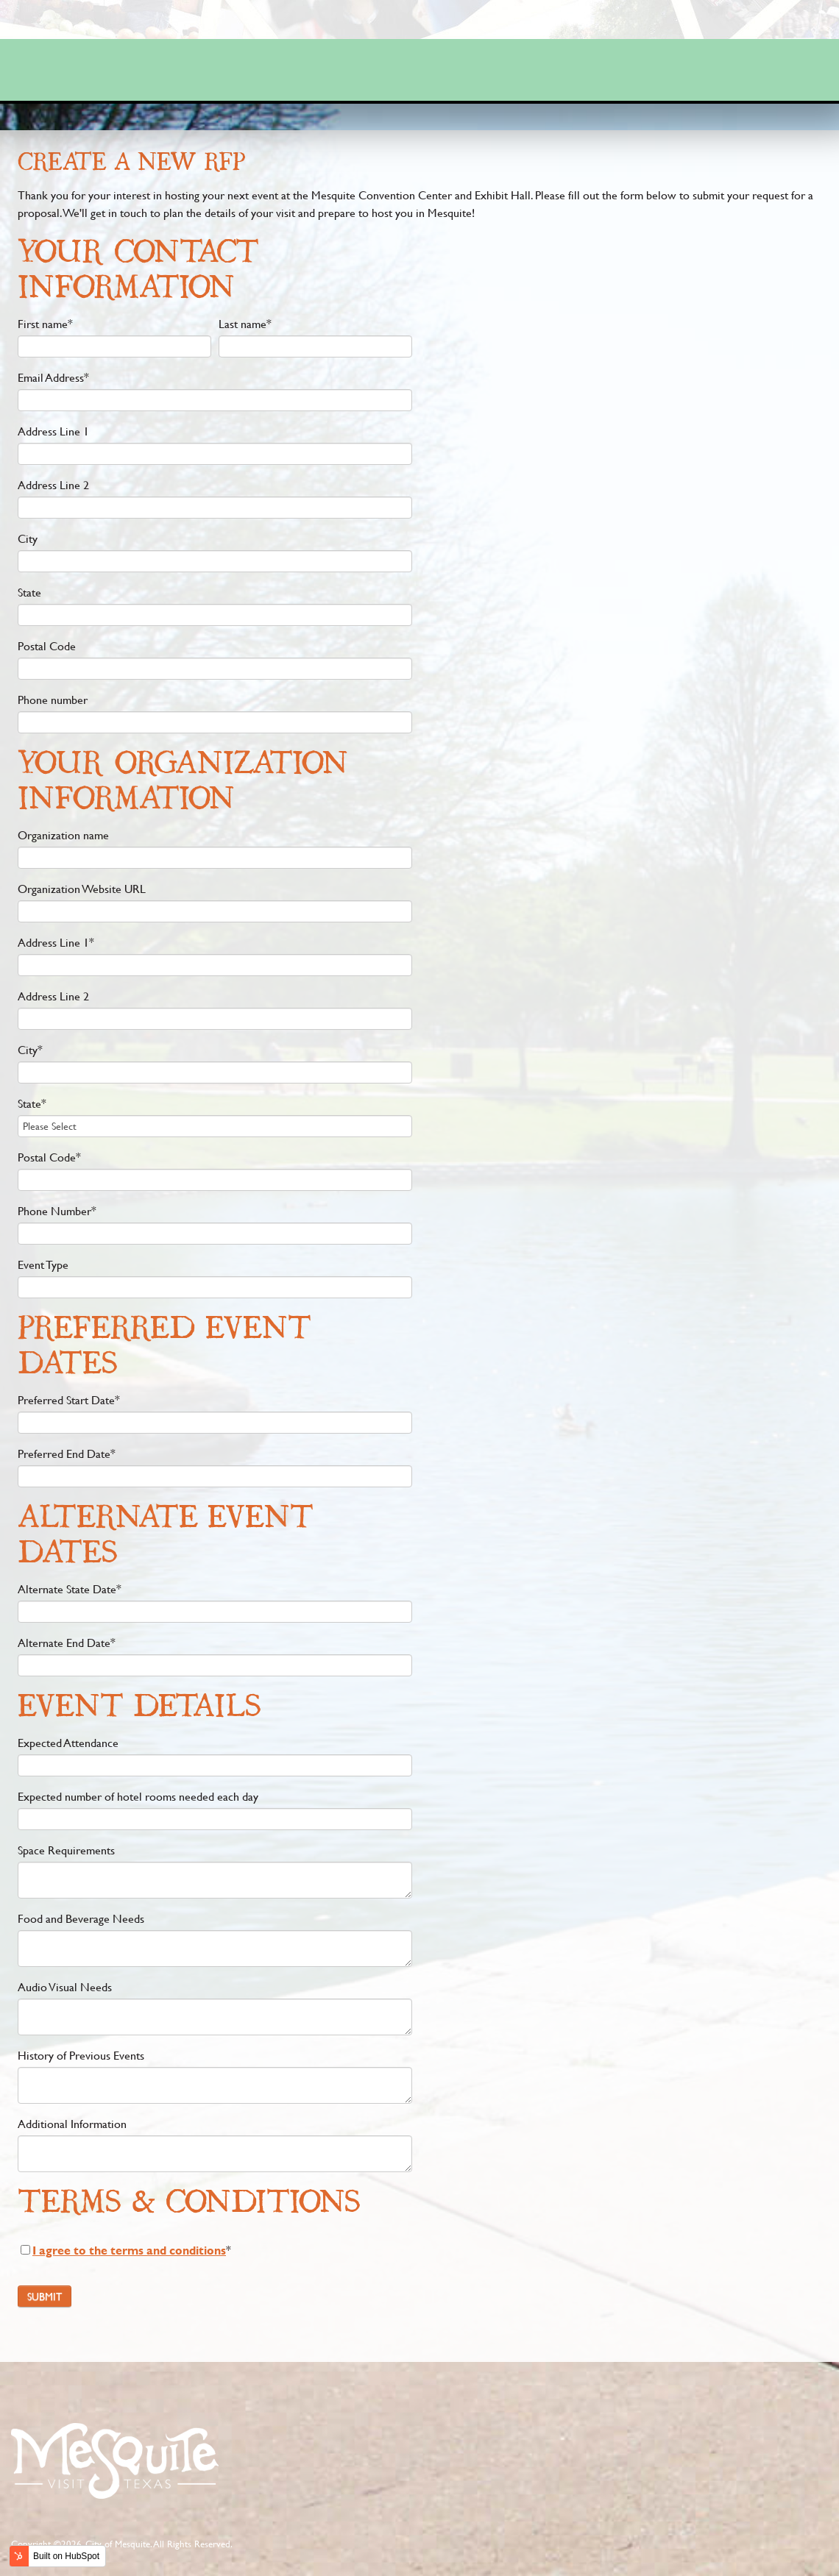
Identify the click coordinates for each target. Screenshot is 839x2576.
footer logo (114, 2460)
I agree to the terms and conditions (129, 2249)
